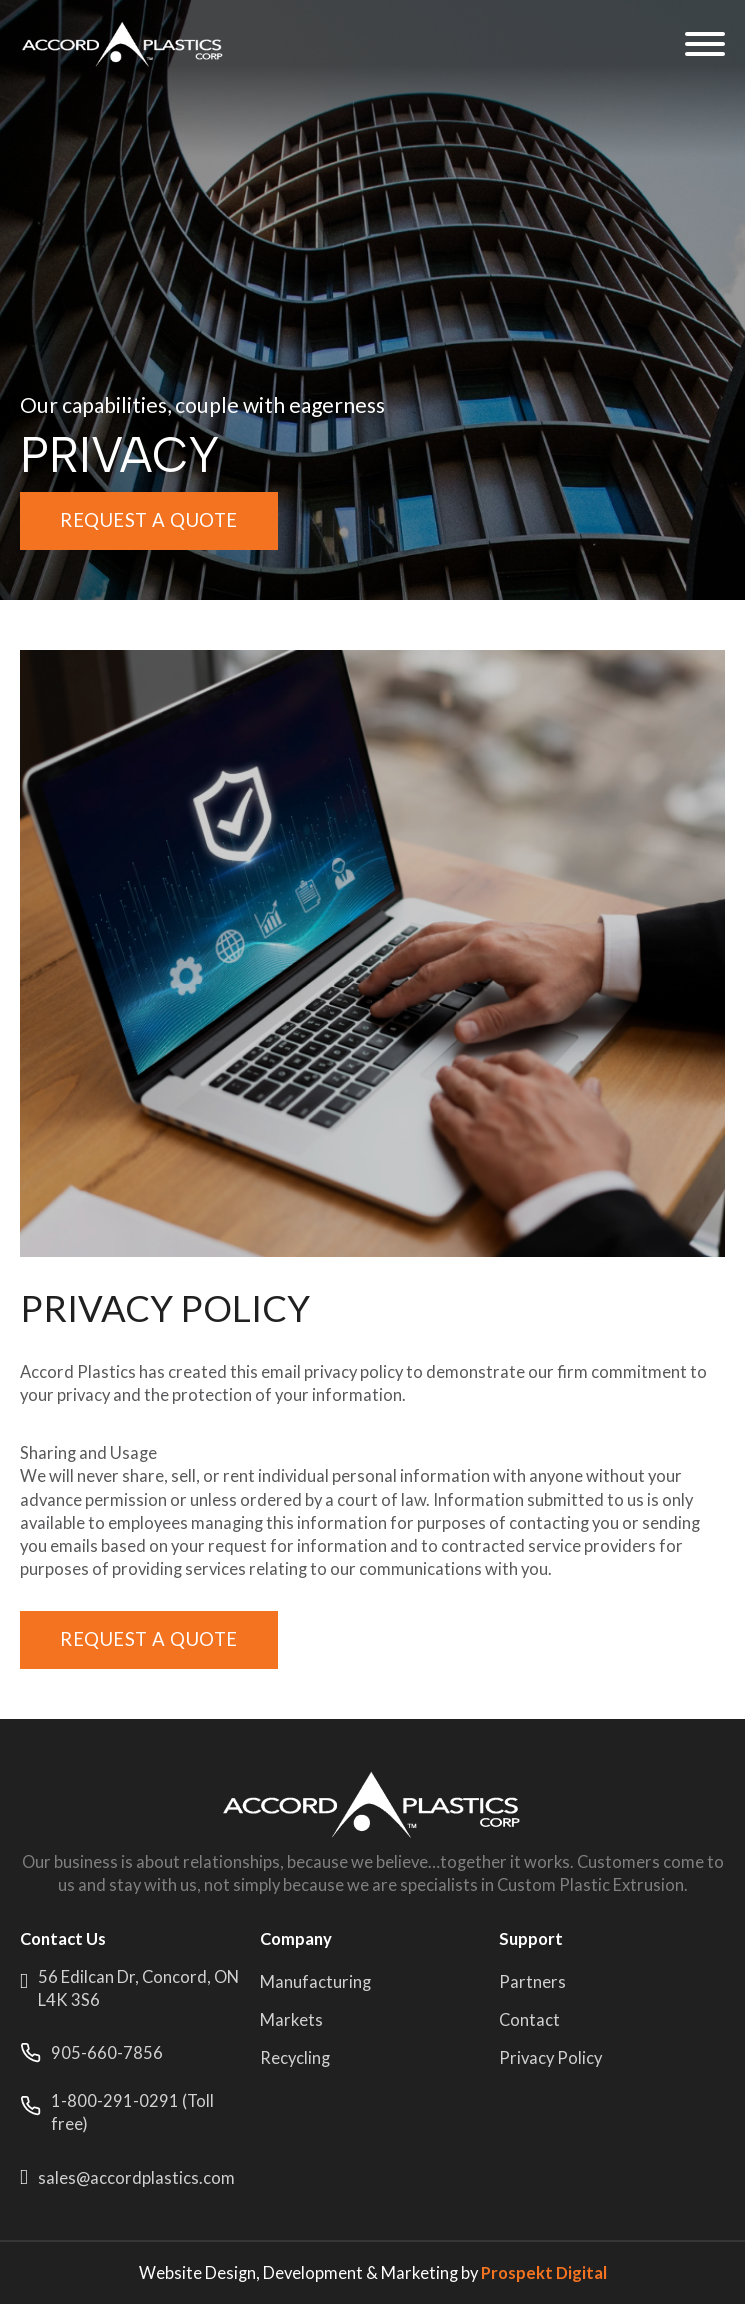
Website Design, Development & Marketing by (373, 2273)
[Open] (705, 44)
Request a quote (149, 520)
